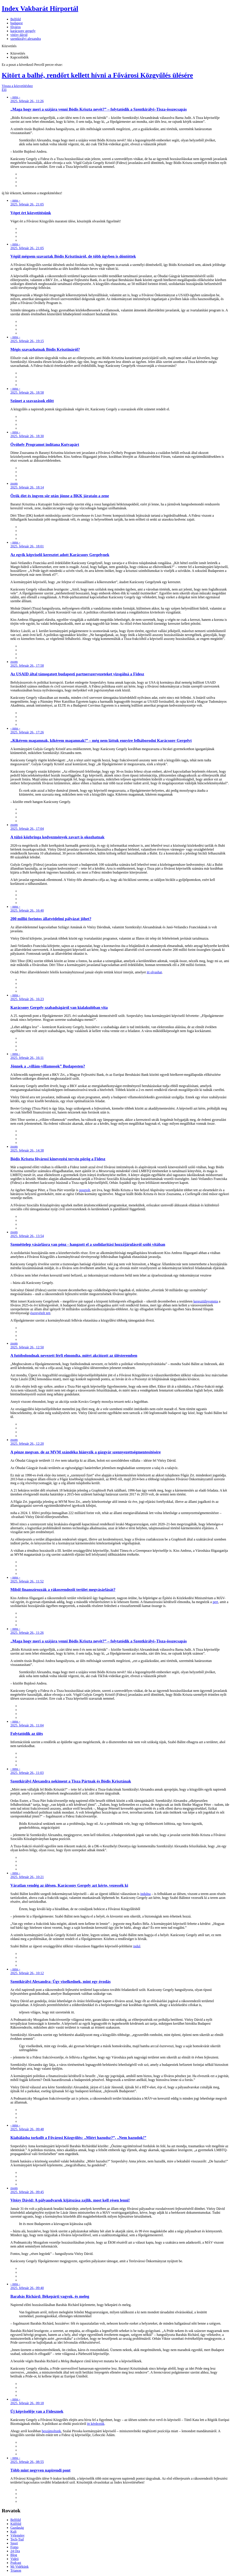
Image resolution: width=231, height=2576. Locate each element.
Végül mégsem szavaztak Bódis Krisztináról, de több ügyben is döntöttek (73, 256)
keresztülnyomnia (205, 1301)
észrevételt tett (40, 1313)
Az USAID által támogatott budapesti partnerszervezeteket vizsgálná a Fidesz (77, 674)
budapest (16, 23)
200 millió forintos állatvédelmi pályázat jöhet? (50, 918)
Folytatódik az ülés (26, 1733)
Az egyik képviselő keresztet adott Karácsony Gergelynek (59, 554)
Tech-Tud (17, 2539)
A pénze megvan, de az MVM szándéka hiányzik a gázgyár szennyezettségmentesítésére (85, 1452)
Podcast (15, 2563)
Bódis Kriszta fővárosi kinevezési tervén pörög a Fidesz (57, 1159)
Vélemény (17, 2535)
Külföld (15, 2524)
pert (215, 1602)
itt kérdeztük (95, 2424)
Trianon (15, 2570)
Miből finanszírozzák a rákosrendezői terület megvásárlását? (62, 1589)
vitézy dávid (18, 35)
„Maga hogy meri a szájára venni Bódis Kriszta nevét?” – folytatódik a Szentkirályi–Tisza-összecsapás (98, 109)
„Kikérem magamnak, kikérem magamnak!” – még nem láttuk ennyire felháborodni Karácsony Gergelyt (101, 740)
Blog (13, 2555)
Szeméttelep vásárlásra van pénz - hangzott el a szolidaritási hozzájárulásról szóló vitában (87, 1244)
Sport (14, 2543)
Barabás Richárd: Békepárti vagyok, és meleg (49, 2296)
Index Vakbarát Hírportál (40, 8)
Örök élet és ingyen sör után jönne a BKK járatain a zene (59, 496)
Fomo (14, 2547)
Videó (14, 2559)
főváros (15, 27)
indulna (145, 1894)
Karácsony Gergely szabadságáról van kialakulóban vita (59, 1007)
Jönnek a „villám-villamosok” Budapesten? (47, 1066)
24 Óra (15, 2551)
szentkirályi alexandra (25, 38)
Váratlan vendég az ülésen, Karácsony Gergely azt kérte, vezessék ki (69, 1885)
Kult (13, 2531)
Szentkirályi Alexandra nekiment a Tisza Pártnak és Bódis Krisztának (70, 1781)
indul (136, 1946)
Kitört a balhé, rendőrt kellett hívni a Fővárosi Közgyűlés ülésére (97, 75)
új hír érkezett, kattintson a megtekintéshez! (32, 193)
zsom (14, 483)
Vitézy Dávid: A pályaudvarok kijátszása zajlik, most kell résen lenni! (70, 2200)
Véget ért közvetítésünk (30, 212)
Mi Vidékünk (19, 2566)
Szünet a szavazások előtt (32, 400)
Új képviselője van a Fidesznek (36, 2411)
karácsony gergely (23, 31)
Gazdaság (17, 2527)
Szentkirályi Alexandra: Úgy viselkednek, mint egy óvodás (60, 1981)
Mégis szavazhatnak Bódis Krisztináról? (45, 349)
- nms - (15, 97)
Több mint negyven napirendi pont (40, 2470)
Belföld (15, 19)
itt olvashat (154, 972)
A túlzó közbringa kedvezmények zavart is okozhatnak (57, 837)
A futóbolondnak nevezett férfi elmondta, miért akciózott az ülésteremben (73, 1355)
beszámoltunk (51, 2431)
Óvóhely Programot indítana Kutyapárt (44, 444)
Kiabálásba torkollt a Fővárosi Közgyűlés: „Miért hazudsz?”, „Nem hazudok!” (78, 2137)
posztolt (84, 1190)
